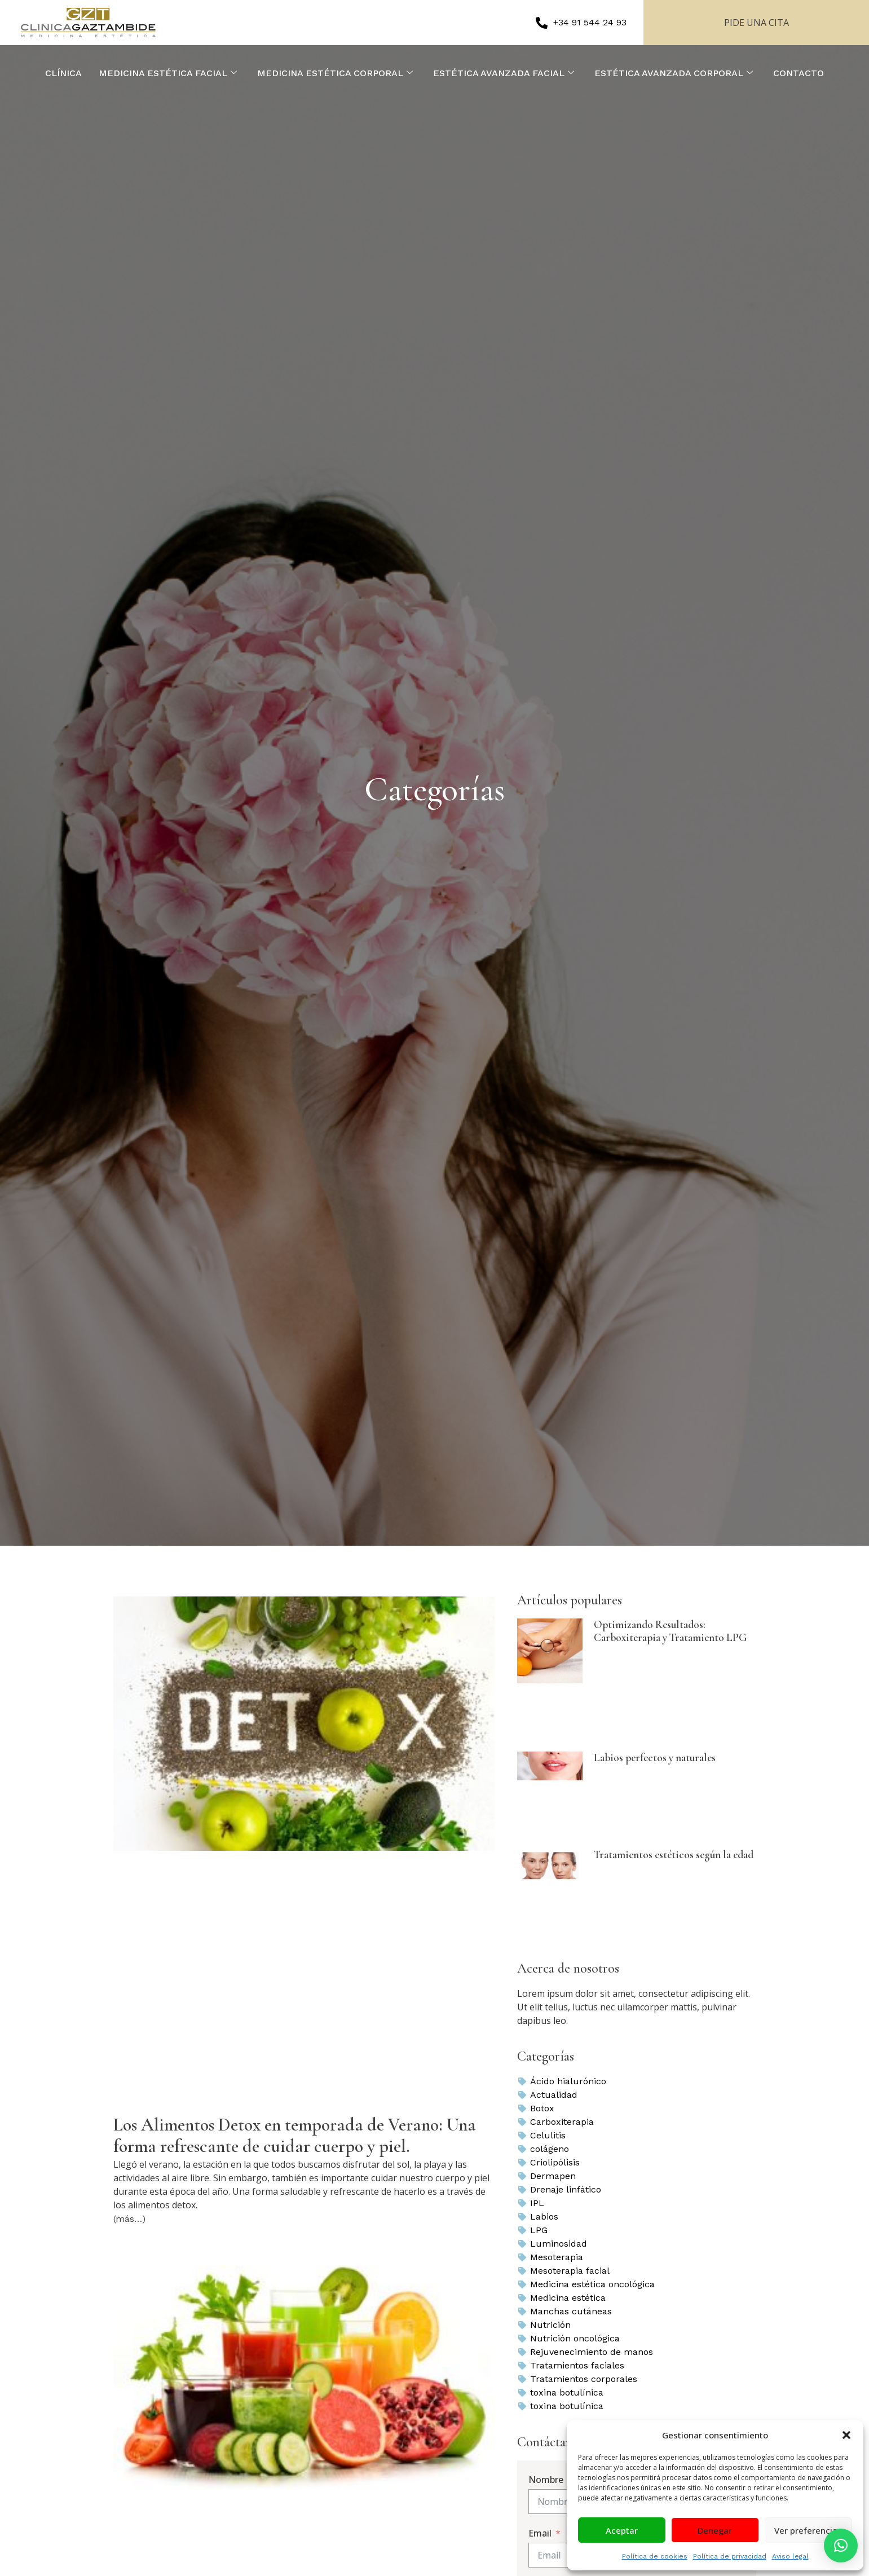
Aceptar (622, 2530)
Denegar (715, 2530)
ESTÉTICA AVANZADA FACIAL (503, 73)
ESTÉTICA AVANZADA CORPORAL (673, 73)
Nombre (545, 2479)
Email (540, 2533)
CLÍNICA (63, 73)
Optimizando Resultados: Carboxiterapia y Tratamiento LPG (670, 1631)
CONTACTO (798, 73)
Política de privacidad (729, 2556)
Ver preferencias (808, 2530)
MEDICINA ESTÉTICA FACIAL (168, 73)
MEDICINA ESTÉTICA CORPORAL (335, 73)
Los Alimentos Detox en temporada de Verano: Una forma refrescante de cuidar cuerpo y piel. (294, 2135)
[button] (846, 2435)
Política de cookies (654, 2556)
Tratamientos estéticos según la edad (673, 1855)
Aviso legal (790, 2556)
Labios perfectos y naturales (655, 1758)
